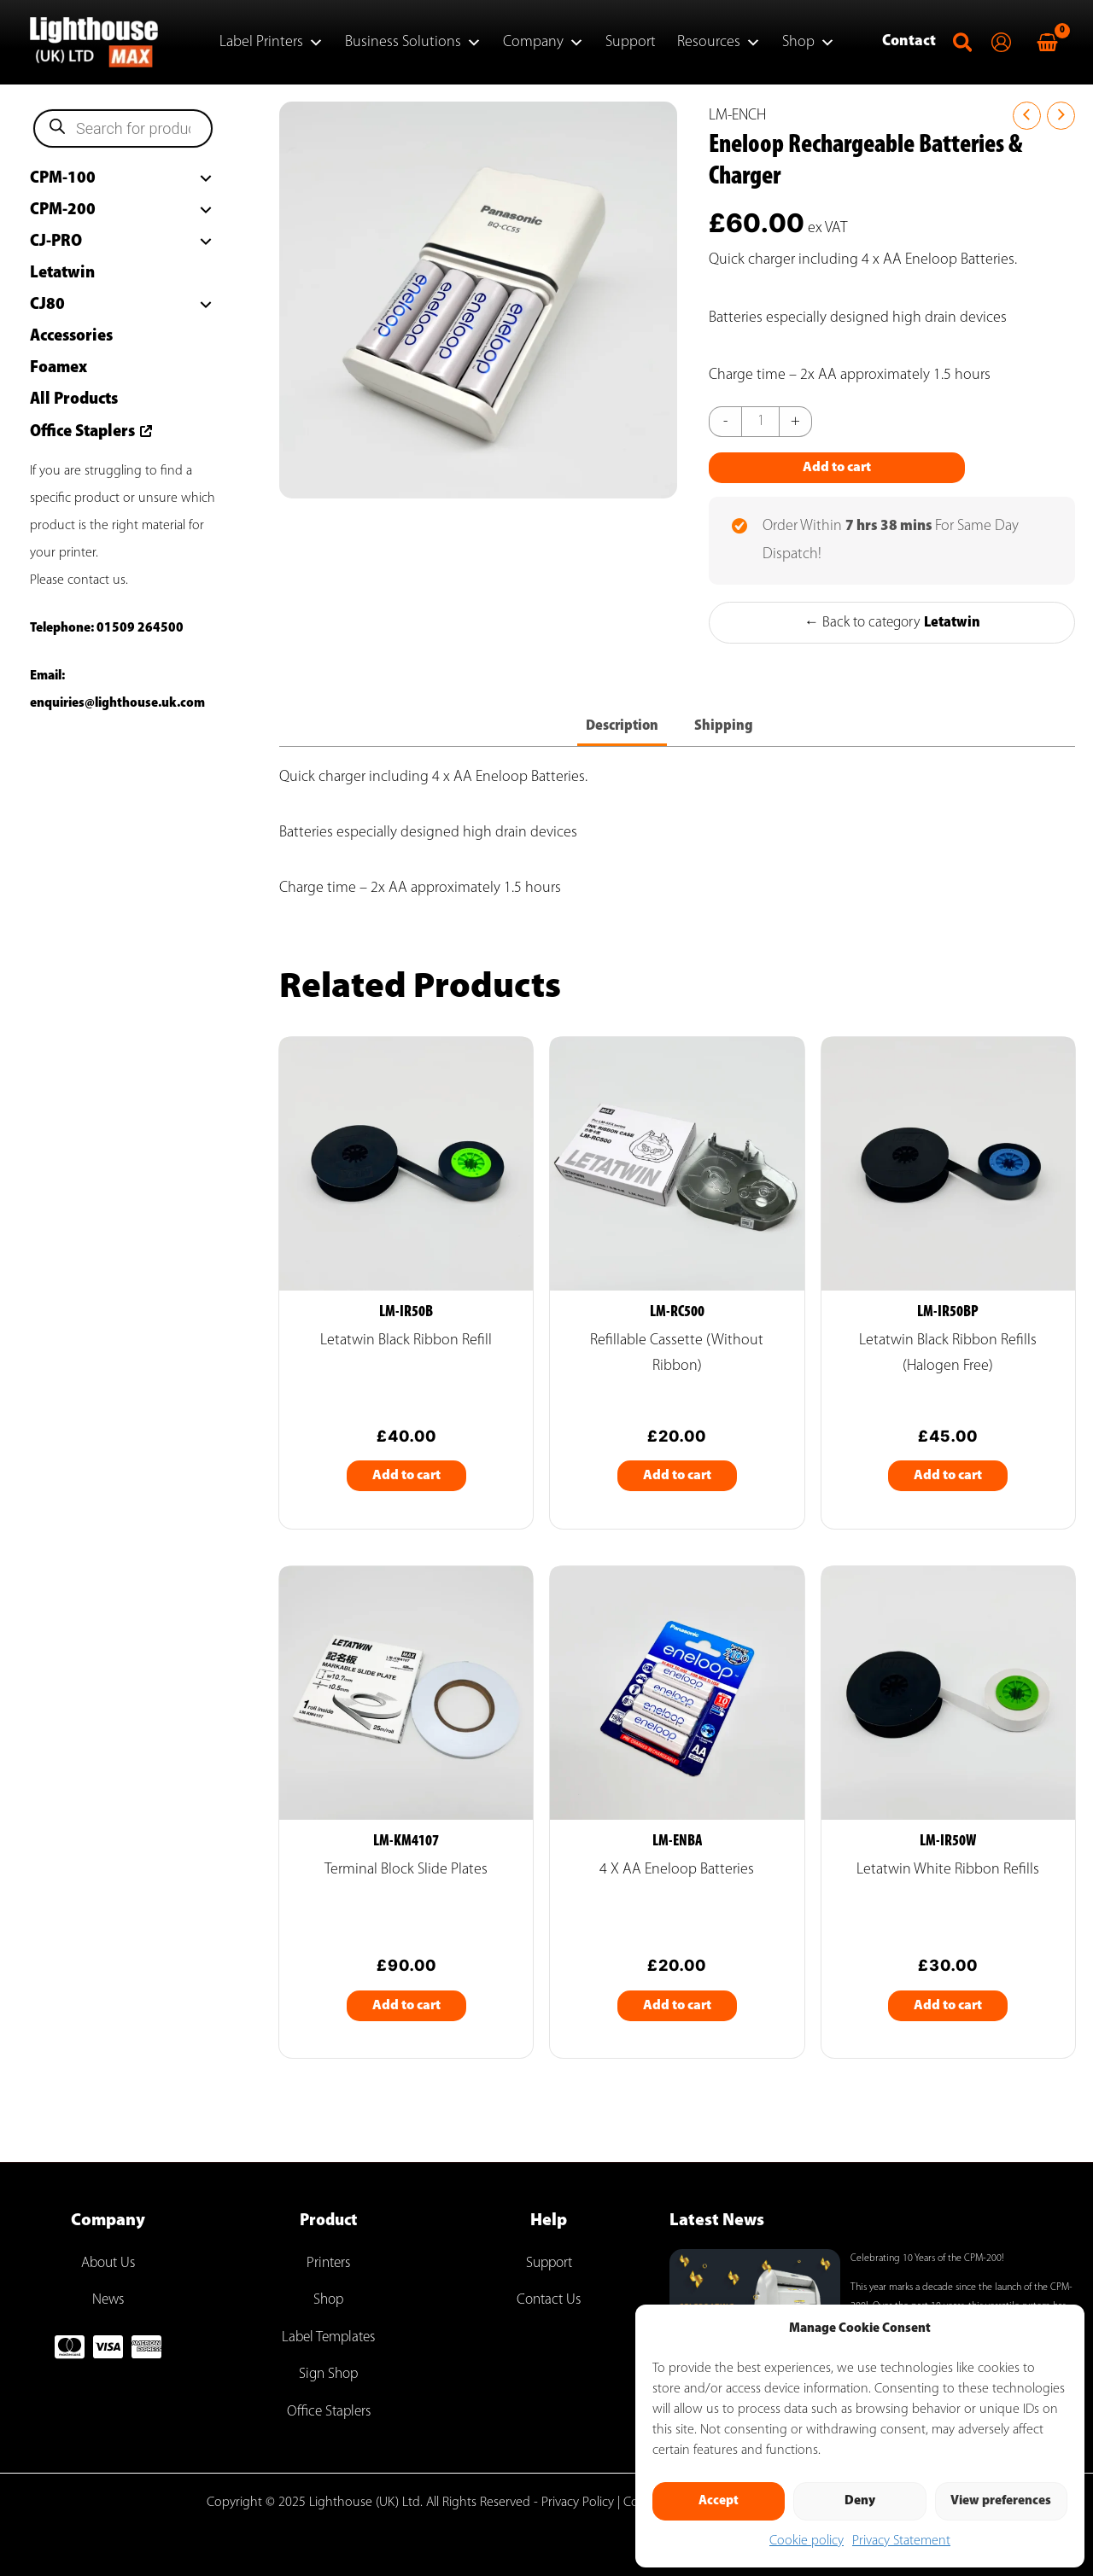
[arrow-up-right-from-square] (144, 429)
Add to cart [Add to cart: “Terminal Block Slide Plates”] (406, 2009)
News (108, 2300)
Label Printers (271, 43)
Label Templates (328, 2337)
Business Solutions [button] (413, 43)
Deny (860, 2501)
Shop (808, 43)
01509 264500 (140, 628)
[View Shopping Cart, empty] (1047, 42)
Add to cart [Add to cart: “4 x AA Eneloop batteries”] (677, 2009)
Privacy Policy (577, 2502)
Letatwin (62, 273)
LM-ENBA (677, 1845)
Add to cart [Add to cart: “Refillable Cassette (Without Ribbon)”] (677, 1478)
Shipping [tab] (726, 727)
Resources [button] (719, 43)
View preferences (1000, 2501)
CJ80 (47, 304)
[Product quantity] (761, 421)
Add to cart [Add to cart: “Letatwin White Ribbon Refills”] (948, 2009)
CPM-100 (63, 178)
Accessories (71, 336)
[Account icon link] (1001, 42)
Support (630, 42)
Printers (328, 2263)
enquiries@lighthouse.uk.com (117, 703)
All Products (74, 399)
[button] (963, 47)
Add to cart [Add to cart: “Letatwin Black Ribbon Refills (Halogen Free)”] (948, 1478)
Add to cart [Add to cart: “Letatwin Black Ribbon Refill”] (406, 1478)
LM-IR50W (948, 1845)
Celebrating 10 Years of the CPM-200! (926, 2258)
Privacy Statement (901, 2541)
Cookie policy (806, 2541)
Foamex (58, 367)
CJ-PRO (56, 241)
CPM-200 (63, 210)
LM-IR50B (406, 1315)
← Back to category (892, 623)
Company (543, 43)
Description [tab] (622, 727)
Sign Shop (328, 2374)
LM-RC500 (677, 1315)
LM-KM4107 (406, 1845)
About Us (108, 2263)
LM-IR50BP (948, 1315)
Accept (718, 2501)
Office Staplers (82, 431)
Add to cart (837, 468)
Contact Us (549, 2300)
